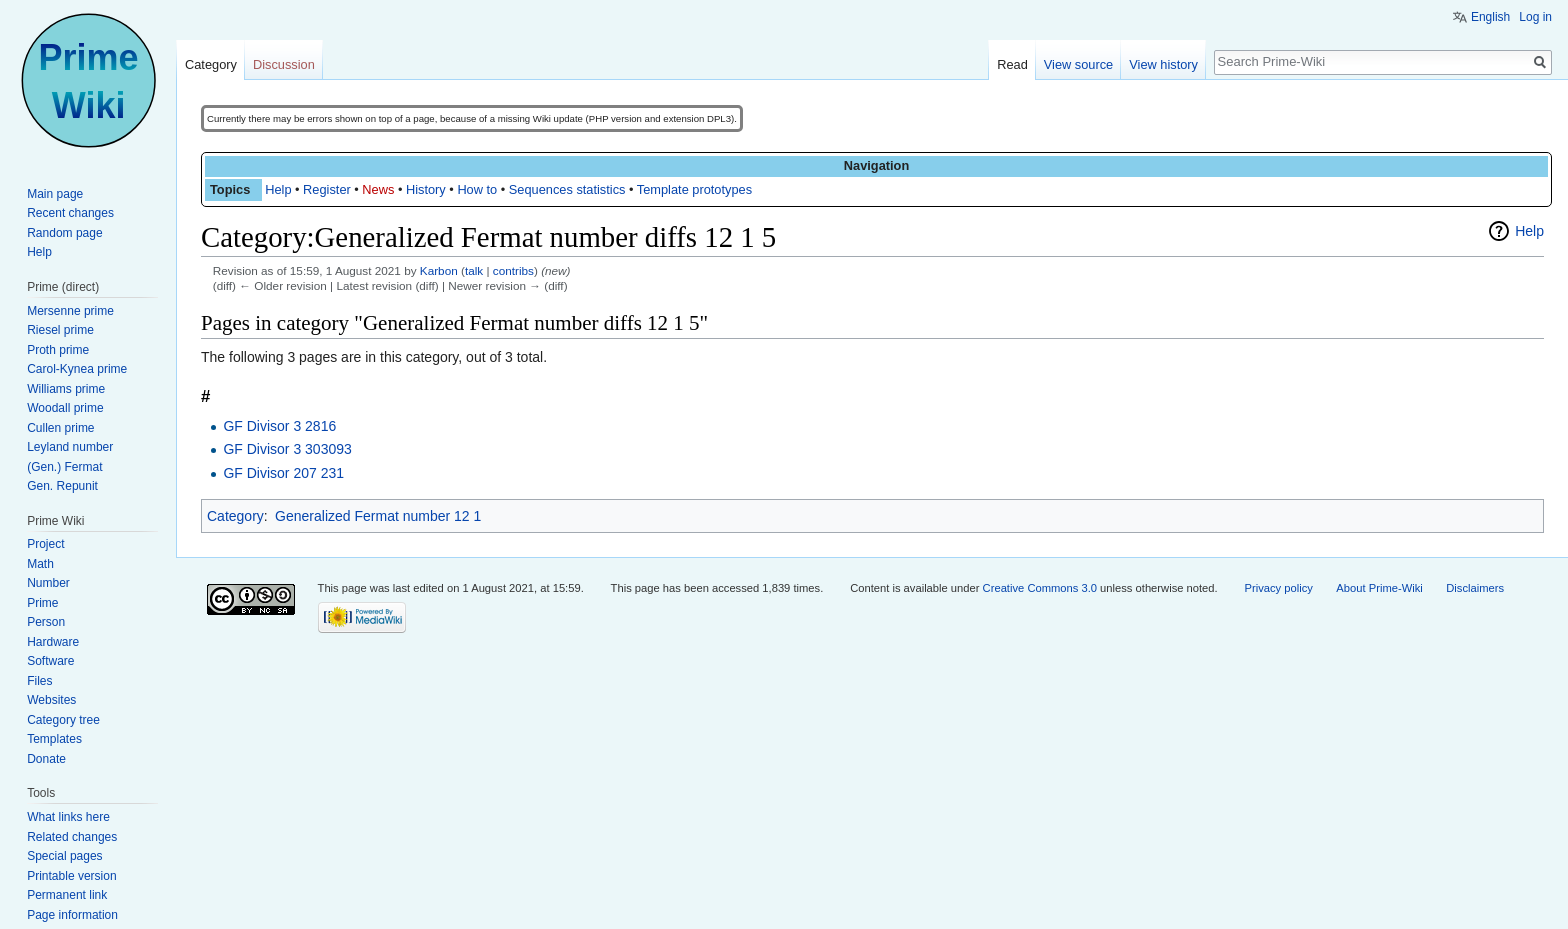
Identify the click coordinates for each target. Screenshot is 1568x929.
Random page (64, 233)
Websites (51, 700)
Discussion (284, 64)
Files (39, 681)
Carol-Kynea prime (77, 369)
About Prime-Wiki (1379, 588)
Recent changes (70, 213)
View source (1078, 64)
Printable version (71, 876)
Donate (46, 759)
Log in (1535, 17)
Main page (55, 194)
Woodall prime (65, 408)
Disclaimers (1475, 588)
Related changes (72, 837)
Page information (72, 915)
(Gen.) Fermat (64, 467)
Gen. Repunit (62, 486)
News (378, 189)
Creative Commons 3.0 (1040, 588)
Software (50, 661)
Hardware (53, 642)
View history (1163, 64)
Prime (42, 603)
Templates (54, 739)
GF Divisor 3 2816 (279, 426)
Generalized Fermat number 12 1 (378, 516)
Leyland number (70, 447)
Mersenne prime (70, 311)
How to (477, 189)
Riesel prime (60, 330)
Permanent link (67, 895)
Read (1012, 64)
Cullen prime (60, 428)
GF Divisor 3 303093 (287, 449)
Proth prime (58, 350)
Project (45, 544)
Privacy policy (1279, 588)
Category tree (63, 720)
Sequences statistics (567, 189)
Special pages (64, 856)
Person (46, 622)
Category (235, 516)
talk (474, 270)
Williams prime (66, 389)
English (1490, 17)
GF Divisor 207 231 (283, 473)
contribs (513, 270)
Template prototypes (694, 189)
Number (48, 583)
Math (40, 564)
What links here (68, 817)
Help (278, 189)
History (426, 189)
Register (327, 189)
